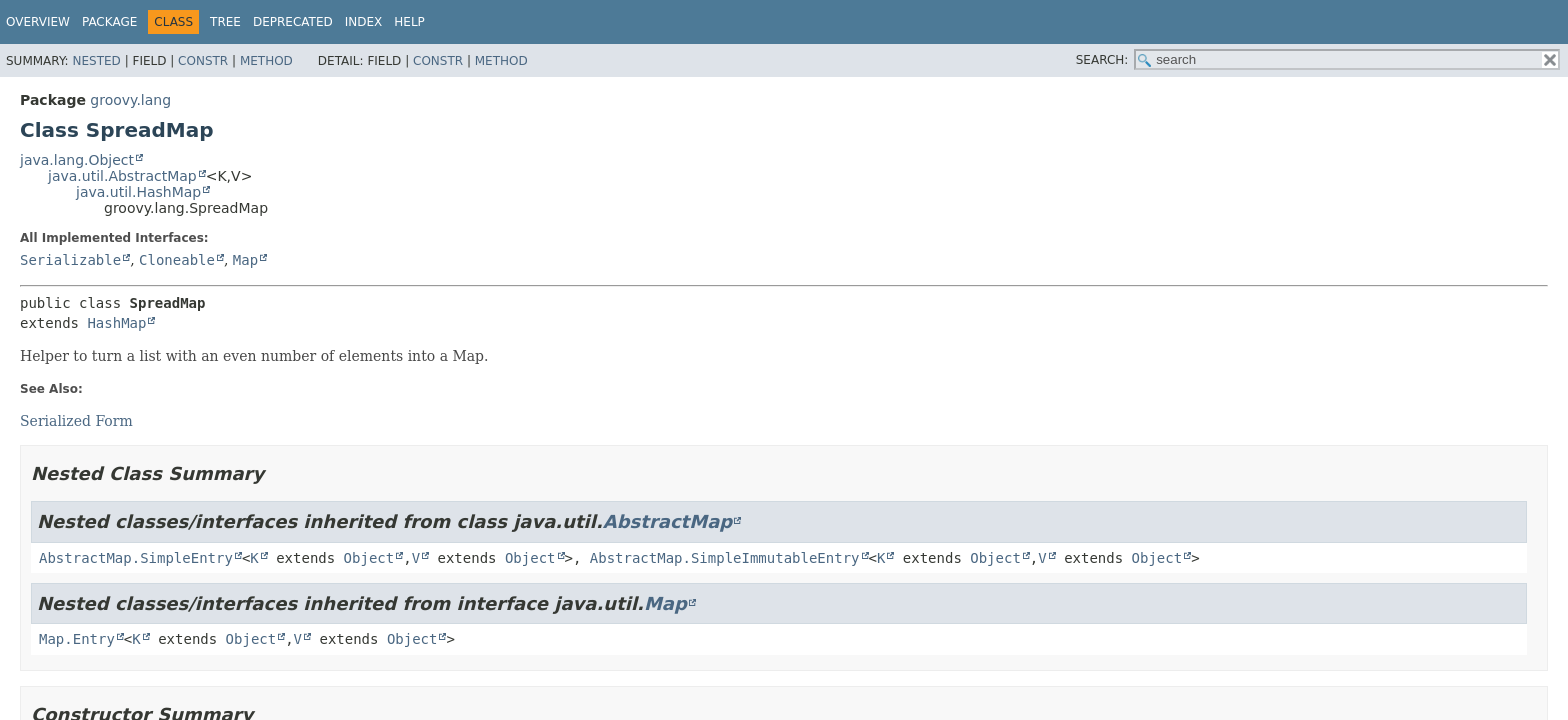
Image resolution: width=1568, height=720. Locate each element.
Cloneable (177, 260)
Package (109, 22)
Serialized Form (76, 421)
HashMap (116, 323)
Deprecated (293, 22)
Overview (38, 22)
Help (409, 22)
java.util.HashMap (138, 192)
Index (364, 22)
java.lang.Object (77, 160)
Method (266, 61)
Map (245, 260)
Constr (203, 61)
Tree (225, 22)
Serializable (70, 260)
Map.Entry (77, 639)
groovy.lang (130, 100)
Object (369, 558)
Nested (96, 61)
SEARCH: (1102, 60)
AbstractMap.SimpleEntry (136, 558)
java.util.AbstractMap (122, 176)
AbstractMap (667, 521)
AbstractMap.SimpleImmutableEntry (725, 558)
